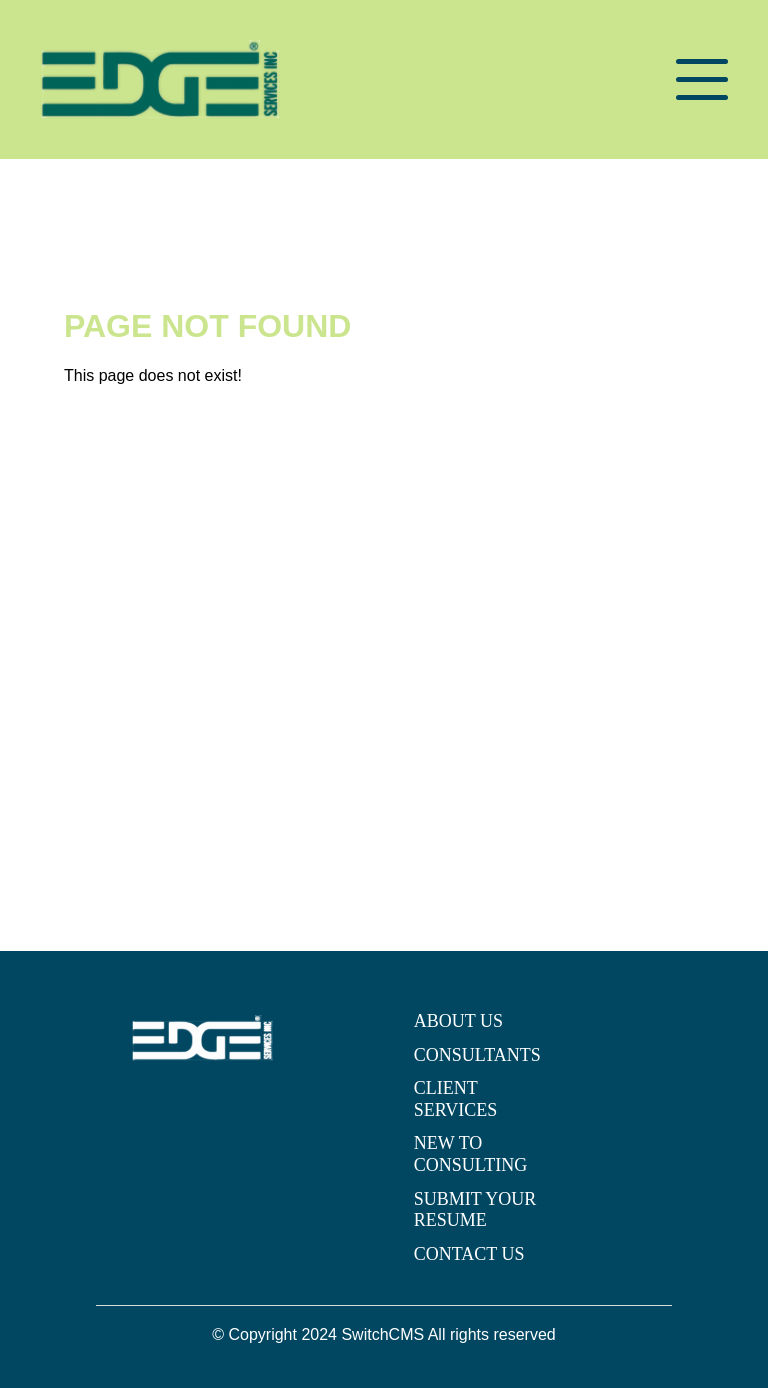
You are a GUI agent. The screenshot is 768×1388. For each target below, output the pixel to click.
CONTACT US (469, 1254)
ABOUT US (458, 1021)
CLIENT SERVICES (456, 1099)
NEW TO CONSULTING (470, 1154)
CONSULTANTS (477, 1055)
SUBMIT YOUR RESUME (475, 1210)
